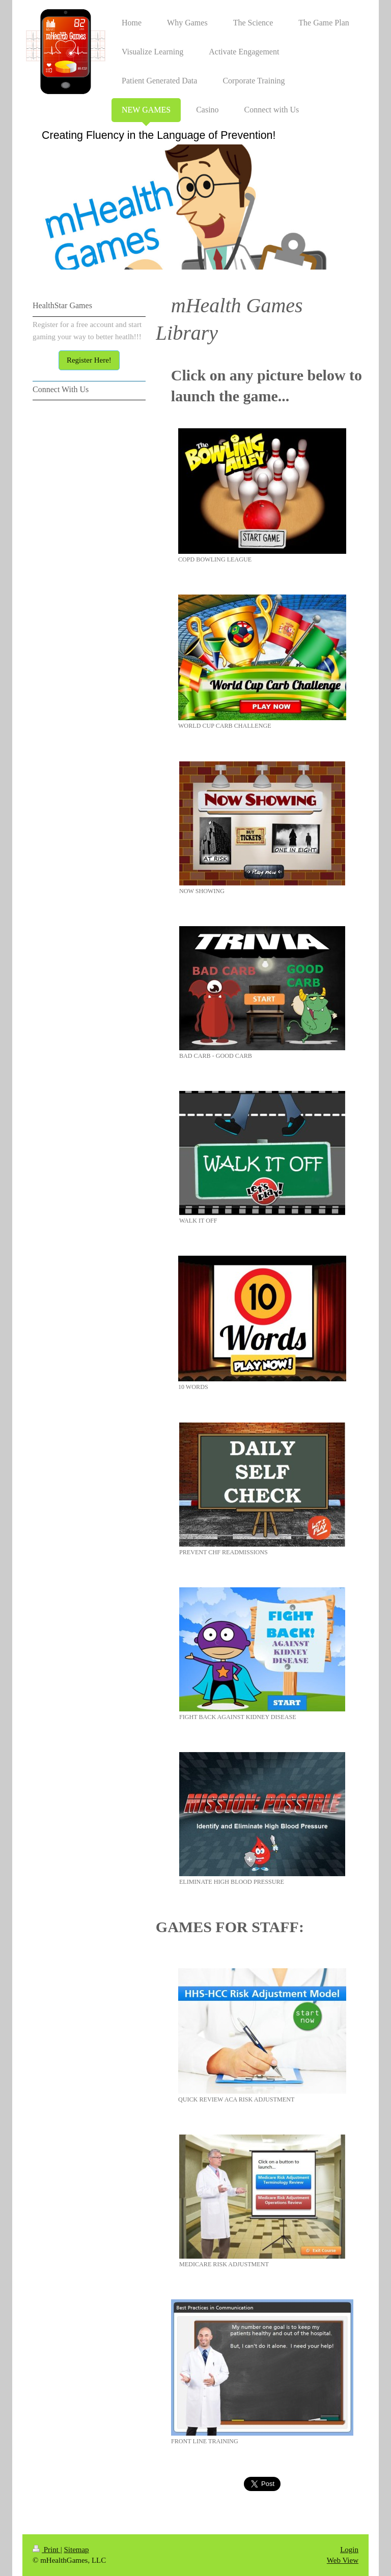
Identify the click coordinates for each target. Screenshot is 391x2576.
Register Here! (89, 360)
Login (349, 2549)
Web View (342, 2560)
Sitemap (76, 2549)
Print (47, 2549)
